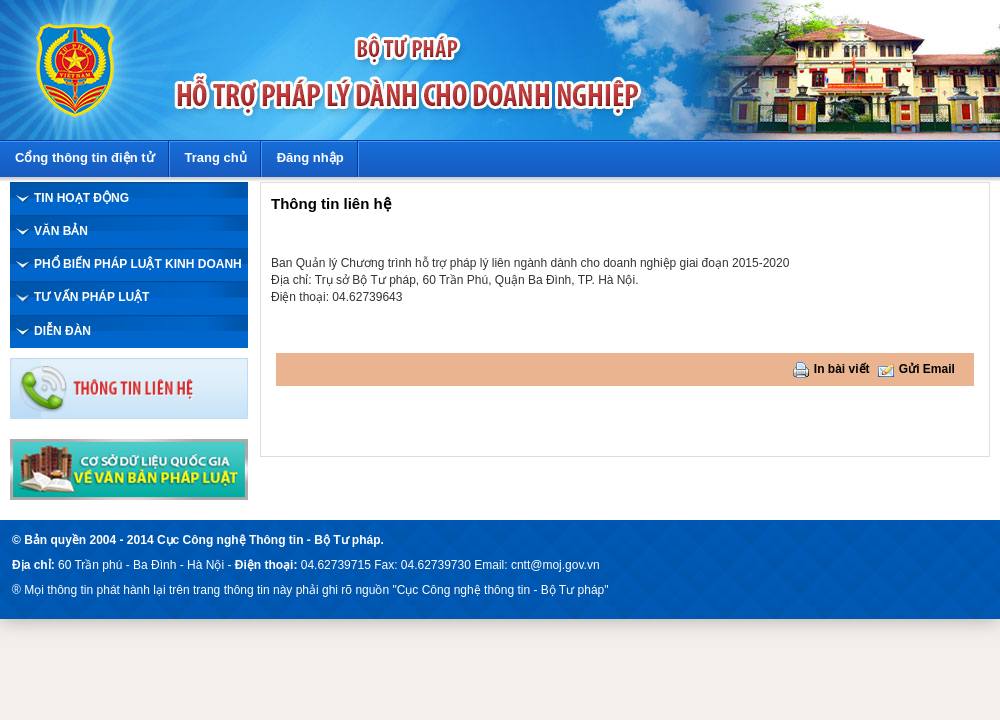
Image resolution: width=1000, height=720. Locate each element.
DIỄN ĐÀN (62, 331)
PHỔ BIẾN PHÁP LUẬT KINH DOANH (138, 264)
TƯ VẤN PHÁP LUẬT (91, 297)
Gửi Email (927, 369)
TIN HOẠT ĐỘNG (81, 198)
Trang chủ (216, 157)
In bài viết (842, 369)
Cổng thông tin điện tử (85, 157)
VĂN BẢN (61, 231)
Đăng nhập (310, 157)
